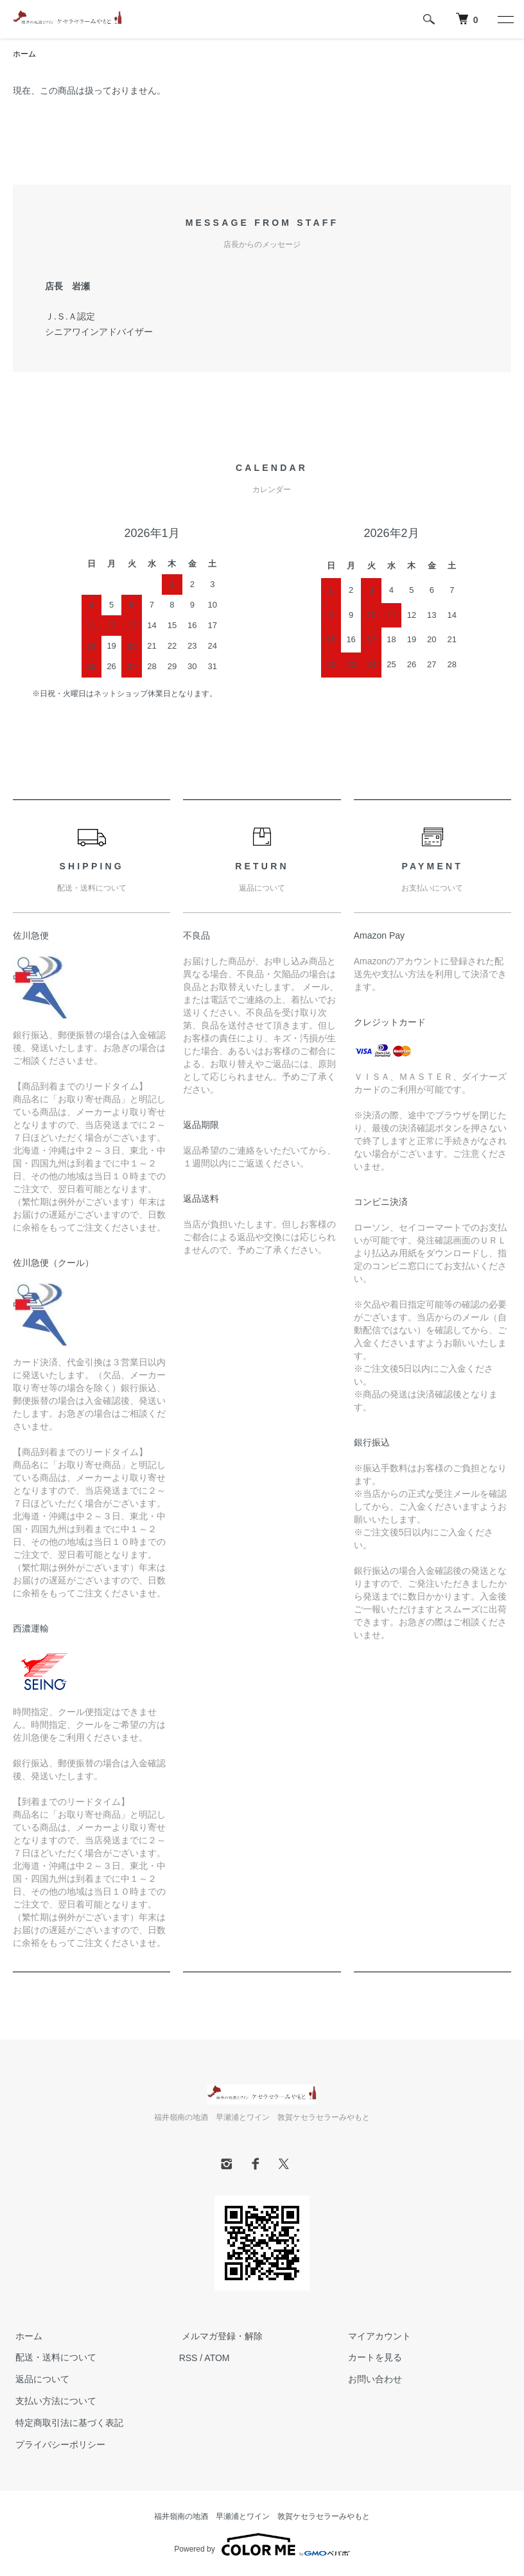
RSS (188, 2358)
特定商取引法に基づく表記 (67, 2423)
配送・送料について (53, 2358)
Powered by (261, 2545)
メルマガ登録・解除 (219, 2336)
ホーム (24, 54)
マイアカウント (376, 2336)
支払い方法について (53, 2401)
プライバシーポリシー (58, 2444)
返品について (40, 2380)
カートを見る (372, 2358)
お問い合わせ (372, 2380)
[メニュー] (504, 19)
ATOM (216, 2358)
